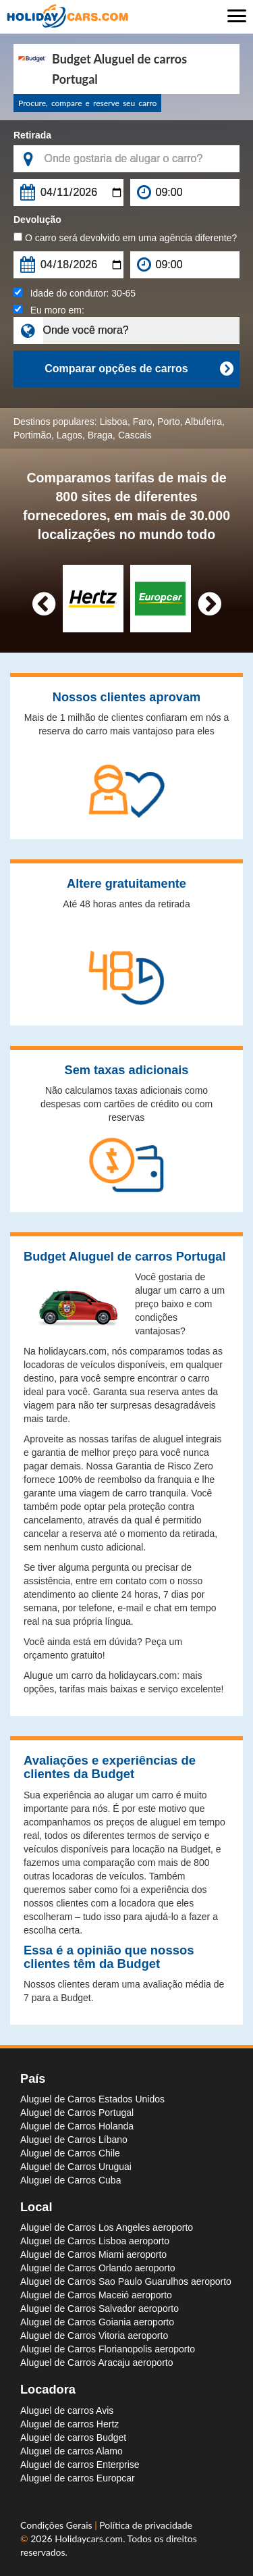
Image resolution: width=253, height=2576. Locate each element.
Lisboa (114, 421)
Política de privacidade (145, 2525)
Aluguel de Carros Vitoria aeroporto (94, 2335)
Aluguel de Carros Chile (70, 2153)
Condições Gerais (57, 2525)
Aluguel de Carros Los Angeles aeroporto (106, 2227)
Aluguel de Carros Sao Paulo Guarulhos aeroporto (125, 2281)
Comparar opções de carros (139, 369)
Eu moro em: (48, 310)
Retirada (32, 135)
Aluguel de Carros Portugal (77, 2112)
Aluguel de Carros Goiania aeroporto (97, 2322)
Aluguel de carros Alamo (71, 2451)
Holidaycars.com (89, 2538)
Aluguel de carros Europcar (77, 2478)
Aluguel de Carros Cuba (70, 2180)
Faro (142, 421)
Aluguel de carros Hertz (69, 2424)
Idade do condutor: (74, 293)
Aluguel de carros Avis (66, 2410)
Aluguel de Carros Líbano (74, 2139)
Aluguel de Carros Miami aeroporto (93, 2254)
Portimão (32, 435)
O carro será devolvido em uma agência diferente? (125, 237)
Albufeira (203, 421)
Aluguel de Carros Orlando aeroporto (97, 2268)
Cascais (135, 435)
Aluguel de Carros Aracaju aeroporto (96, 2362)
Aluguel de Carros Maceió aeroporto (96, 2295)
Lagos (69, 435)
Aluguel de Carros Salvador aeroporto (99, 2308)
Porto (168, 421)
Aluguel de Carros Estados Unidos (92, 2099)
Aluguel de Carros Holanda (77, 2126)
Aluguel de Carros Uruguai (76, 2166)
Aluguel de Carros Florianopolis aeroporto (107, 2349)
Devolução (37, 219)
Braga (100, 435)
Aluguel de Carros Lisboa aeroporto (94, 2241)
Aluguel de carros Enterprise (80, 2464)
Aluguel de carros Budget (73, 2437)
